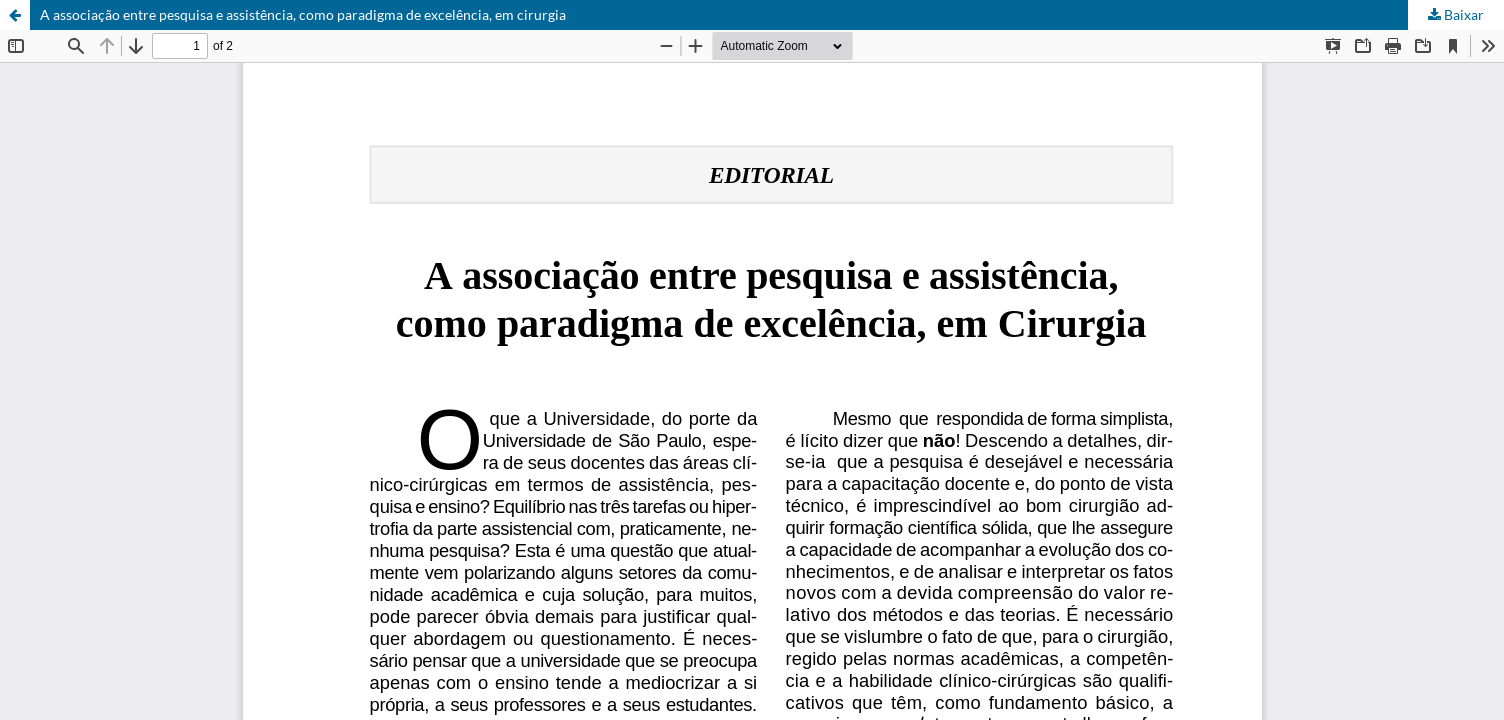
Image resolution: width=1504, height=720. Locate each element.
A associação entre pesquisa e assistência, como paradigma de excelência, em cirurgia (303, 14)
